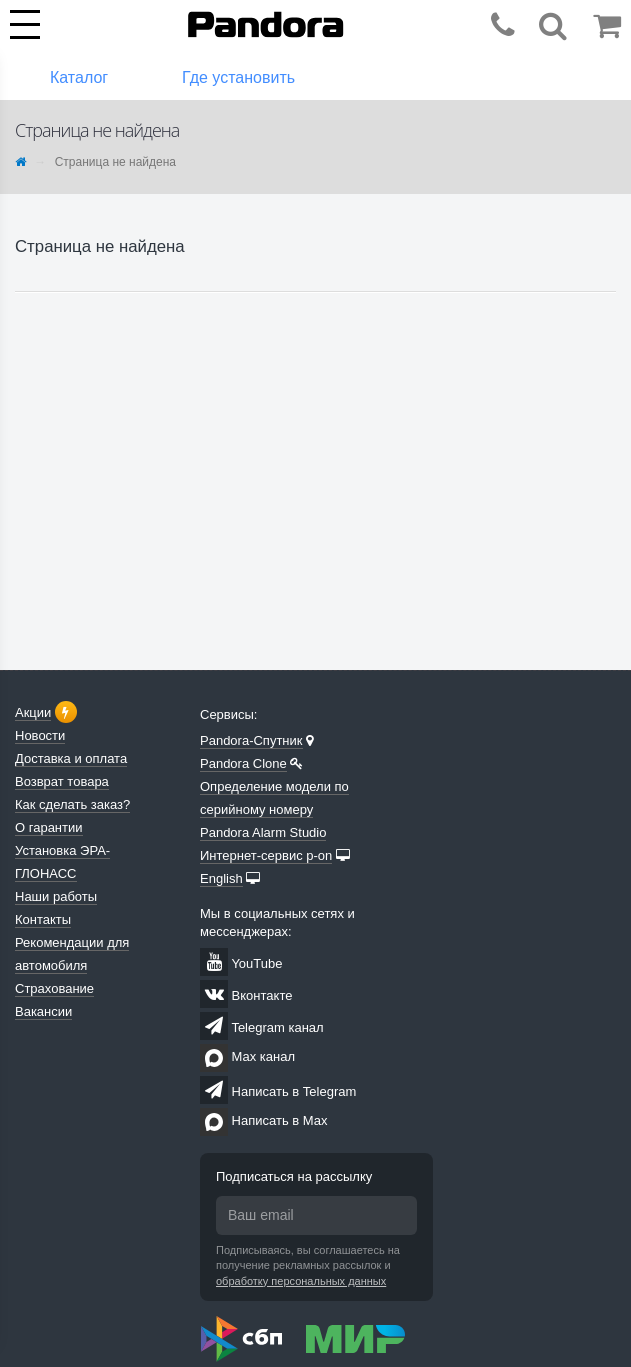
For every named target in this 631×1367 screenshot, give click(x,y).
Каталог (79, 77)
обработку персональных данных (301, 1281)
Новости (40, 735)
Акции (33, 712)
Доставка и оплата (71, 758)
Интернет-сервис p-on (266, 855)
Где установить (238, 77)
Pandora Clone (243, 763)
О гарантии (49, 827)
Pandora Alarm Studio (263, 832)
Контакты (43, 919)
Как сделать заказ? (72, 804)
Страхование (54, 988)
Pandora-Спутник (251, 740)
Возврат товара (62, 781)
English (221, 878)
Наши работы (56, 896)
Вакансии (43, 1011)
